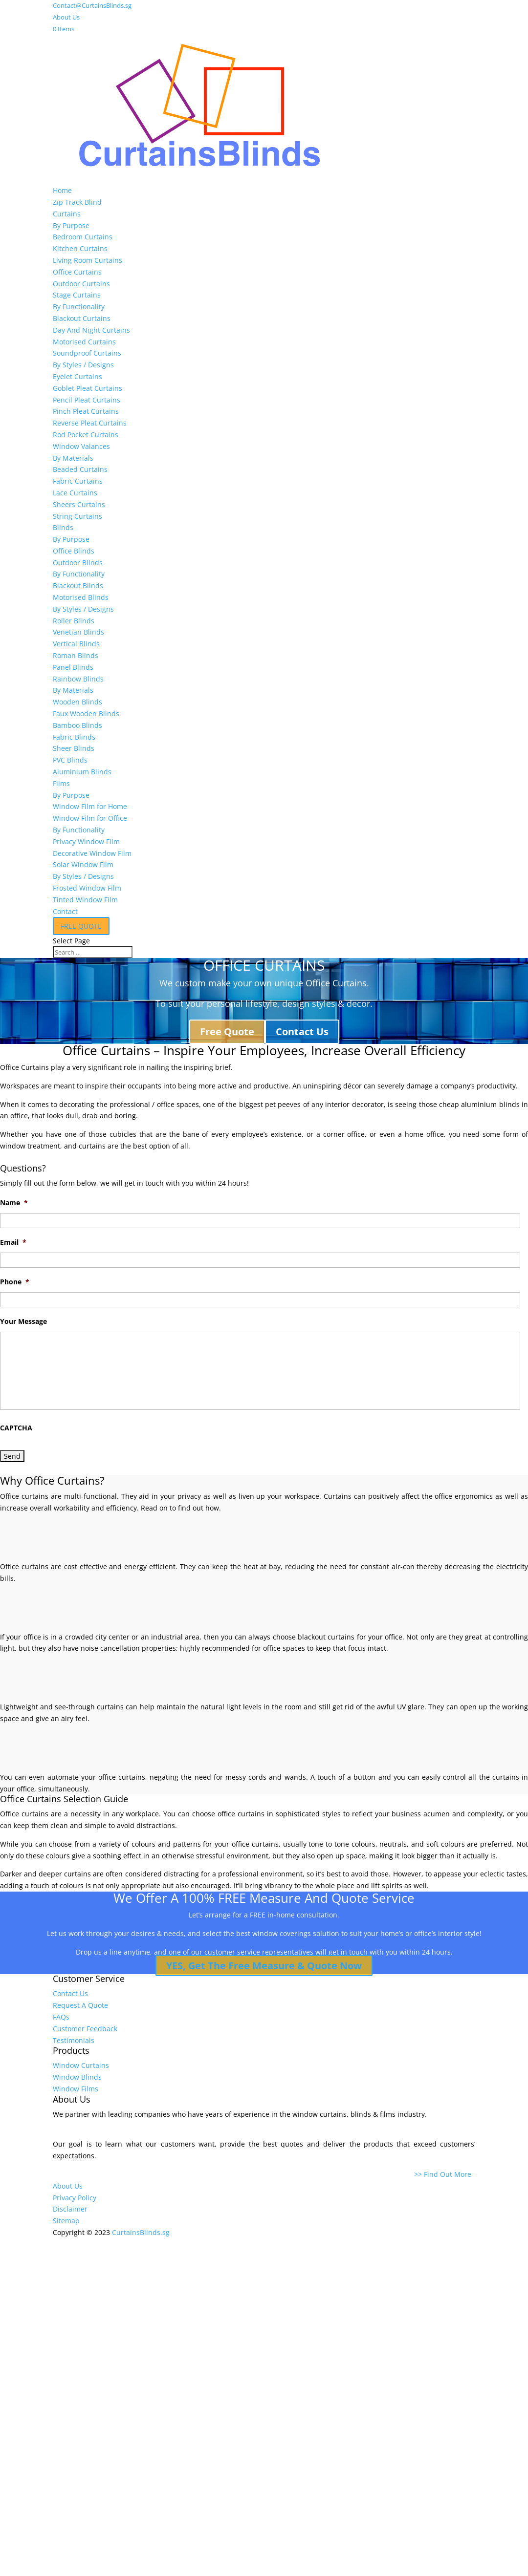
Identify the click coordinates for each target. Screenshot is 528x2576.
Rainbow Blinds (78, 678)
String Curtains (77, 516)
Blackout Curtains (81, 318)
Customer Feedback (85, 2028)
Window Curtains (81, 2065)
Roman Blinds (75, 655)
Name (14, 1202)
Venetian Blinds (78, 632)
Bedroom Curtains (82, 236)
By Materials (73, 458)
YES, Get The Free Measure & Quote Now (264, 1965)
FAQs (61, 2017)
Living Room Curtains (87, 260)
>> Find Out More (444, 2174)
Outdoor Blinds (78, 562)
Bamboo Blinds (77, 725)
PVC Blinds (70, 760)
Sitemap (66, 2220)
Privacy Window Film (86, 841)
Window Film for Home (90, 806)
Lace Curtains (75, 492)
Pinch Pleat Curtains (86, 411)
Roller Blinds (73, 620)
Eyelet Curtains (77, 376)
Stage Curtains (77, 294)
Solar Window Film (83, 864)
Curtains (67, 213)
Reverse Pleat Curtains (90, 422)
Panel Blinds (73, 667)
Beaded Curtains (80, 469)
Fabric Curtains (78, 481)
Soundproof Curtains (87, 353)
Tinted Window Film (85, 899)
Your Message (23, 1321)
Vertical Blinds (76, 643)
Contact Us (302, 1031)
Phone (14, 1281)
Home (62, 190)
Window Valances (81, 446)
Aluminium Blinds (82, 771)
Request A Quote (80, 2005)
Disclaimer (70, 2209)
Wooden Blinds (77, 701)
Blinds (63, 527)
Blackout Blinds (78, 585)
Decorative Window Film (92, 853)
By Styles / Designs (83, 364)
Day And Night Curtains (91, 330)
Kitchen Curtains (80, 248)
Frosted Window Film (87, 888)
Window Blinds (77, 2077)
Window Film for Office (90, 818)
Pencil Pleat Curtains (86, 399)
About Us (66, 17)
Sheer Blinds (73, 748)
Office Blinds (73, 550)
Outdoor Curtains (81, 283)
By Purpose (71, 225)
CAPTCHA (16, 1428)
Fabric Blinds (74, 737)
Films (61, 783)
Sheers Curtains (79, 504)
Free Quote (227, 1031)
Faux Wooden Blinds (86, 713)
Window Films (75, 2088)
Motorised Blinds (81, 597)
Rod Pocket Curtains (85, 434)
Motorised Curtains (84, 341)
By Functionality (79, 306)
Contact (65, 911)
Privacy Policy (74, 2197)
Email (13, 1242)
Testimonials (73, 2040)
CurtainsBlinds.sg (141, 2232)
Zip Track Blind (77, 202)
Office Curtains (77, 272)
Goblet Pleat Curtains (87, 388)
